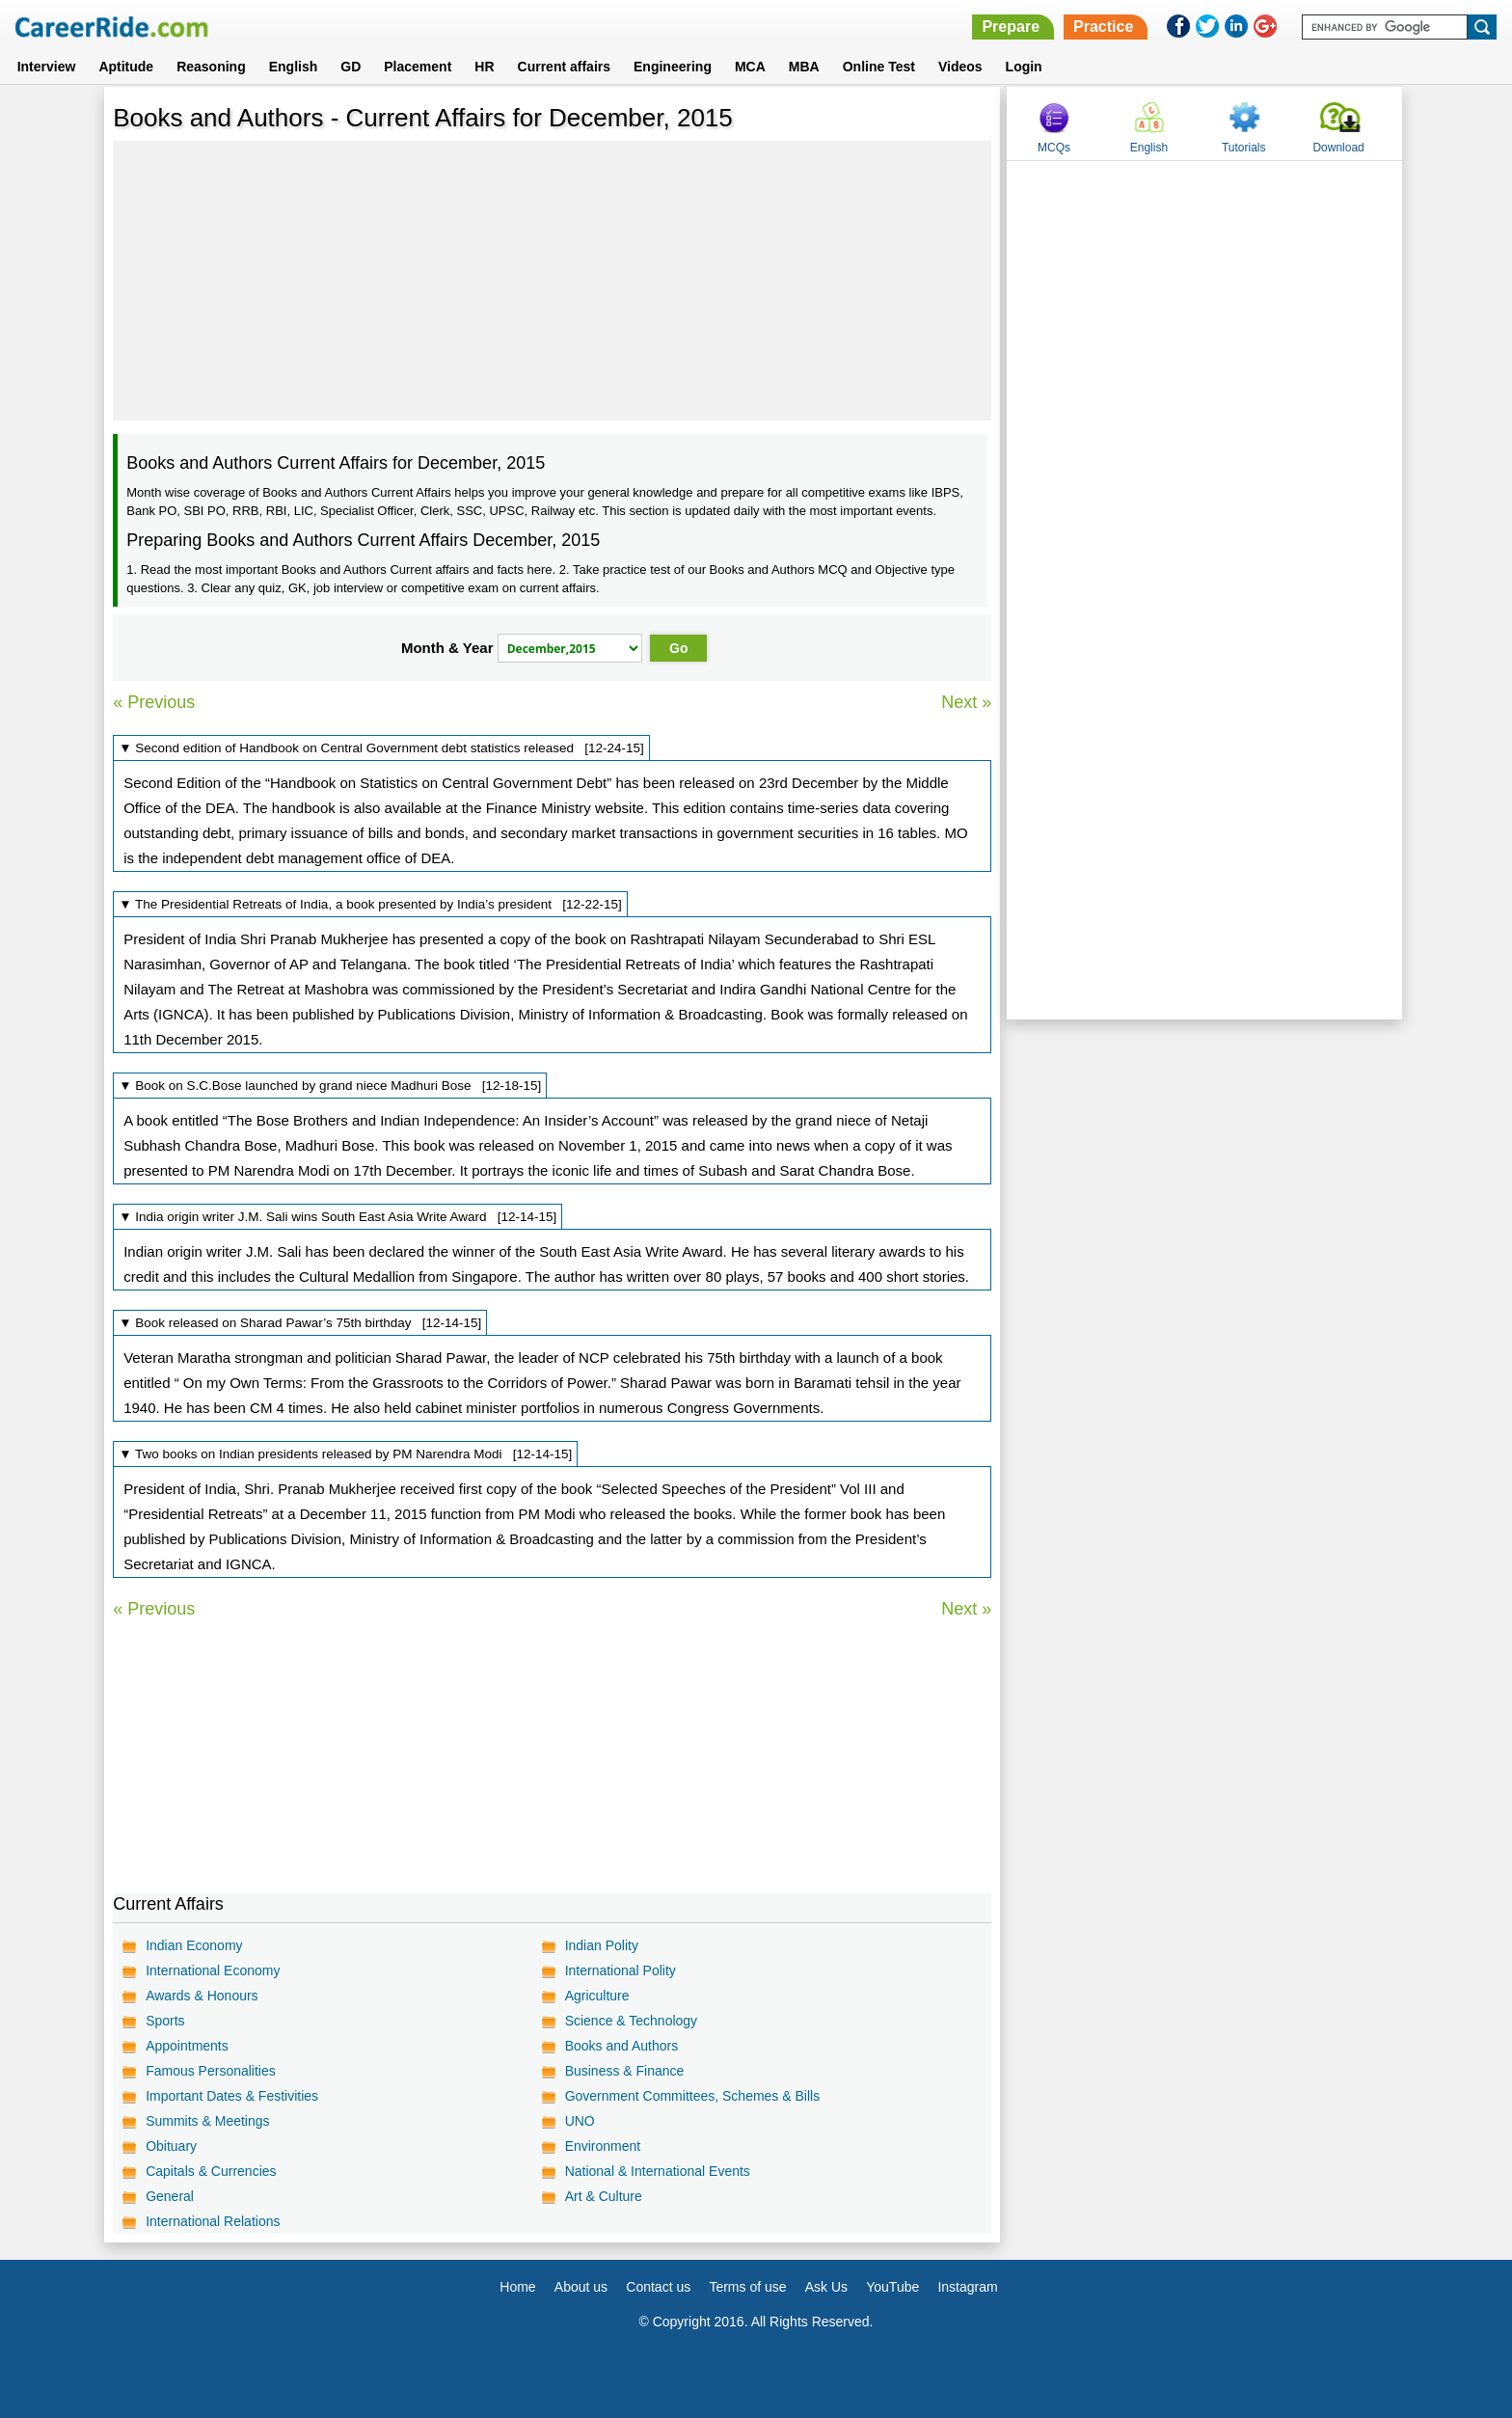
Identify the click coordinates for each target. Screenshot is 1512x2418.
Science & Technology (631, 2020)
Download (1338, 147)
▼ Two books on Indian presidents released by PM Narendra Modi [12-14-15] (345, 1454)
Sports (165, 2020)
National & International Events (657, 2171)
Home (517, 2287)
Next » (966, 702)
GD (350, 66)
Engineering (673, 66)
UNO (580, 2121)
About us (581, 2287)
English (293, 66)
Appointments (187, 2045)
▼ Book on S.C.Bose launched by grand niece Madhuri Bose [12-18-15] (330, 1085)
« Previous (154, 702)
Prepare (1011, 26)
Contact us (658, 2287)
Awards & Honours (201, 1995)
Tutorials (1244, 147)
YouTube (892, 2287)
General (170, 2196)
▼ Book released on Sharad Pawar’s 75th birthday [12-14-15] (300, 1323)
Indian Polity (601, 1945)
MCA (750, 66)
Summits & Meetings (207, 2121)
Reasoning (211, 66)
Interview (46, 66)
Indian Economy (194, 1945)
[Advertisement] (552, 281)
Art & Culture (603, 2196)
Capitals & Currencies (211, 2171)
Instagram (967, 2287)
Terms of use (747, 2287)
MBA (804, 66)
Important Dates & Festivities (232, 2096)
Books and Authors (622, 2045)
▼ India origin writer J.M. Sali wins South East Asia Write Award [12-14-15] (337, 1216)
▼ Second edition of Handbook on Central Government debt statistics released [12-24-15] (381, 748)
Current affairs (564, 66)
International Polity (620, 1970)
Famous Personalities (211, 2070)
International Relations (213, 2221)
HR (484, 66)
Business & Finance (625, 2070)
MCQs (1054, 147)
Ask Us (826, 2287)
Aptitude (125, 66)
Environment (603, 2146)
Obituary (171, 2146)
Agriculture (597, 1995)
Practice (1103, 26)
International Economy (213, 1970)
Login (1024, 66)
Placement (417, 66)
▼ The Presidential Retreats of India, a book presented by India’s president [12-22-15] (370, 904)
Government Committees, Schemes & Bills (693, 2096)
